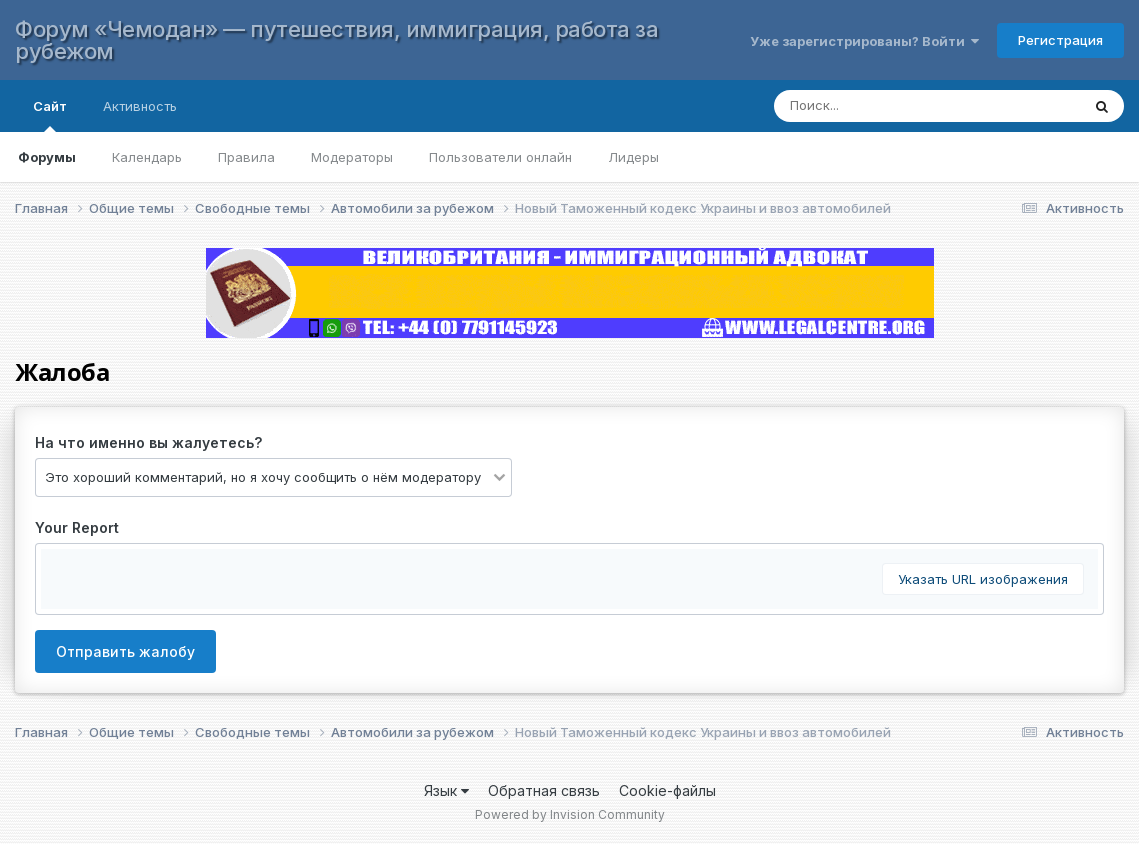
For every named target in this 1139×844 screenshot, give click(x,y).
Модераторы (352, 157)
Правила (246, 157)
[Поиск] (907, 106)
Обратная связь (544, 790)
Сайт (50, 115)
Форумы (47, 157)
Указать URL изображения (983, 579)
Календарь (147, 157)
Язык (446, 790)
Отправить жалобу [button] (125, 651)
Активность (140, 106)
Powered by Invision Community (570, 814)
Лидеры (633, 157)
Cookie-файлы (667, 790)
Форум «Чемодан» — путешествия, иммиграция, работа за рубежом (336, 40)
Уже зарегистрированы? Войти (864, 41)
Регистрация (1060, 40)
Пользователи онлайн (500, 157)
